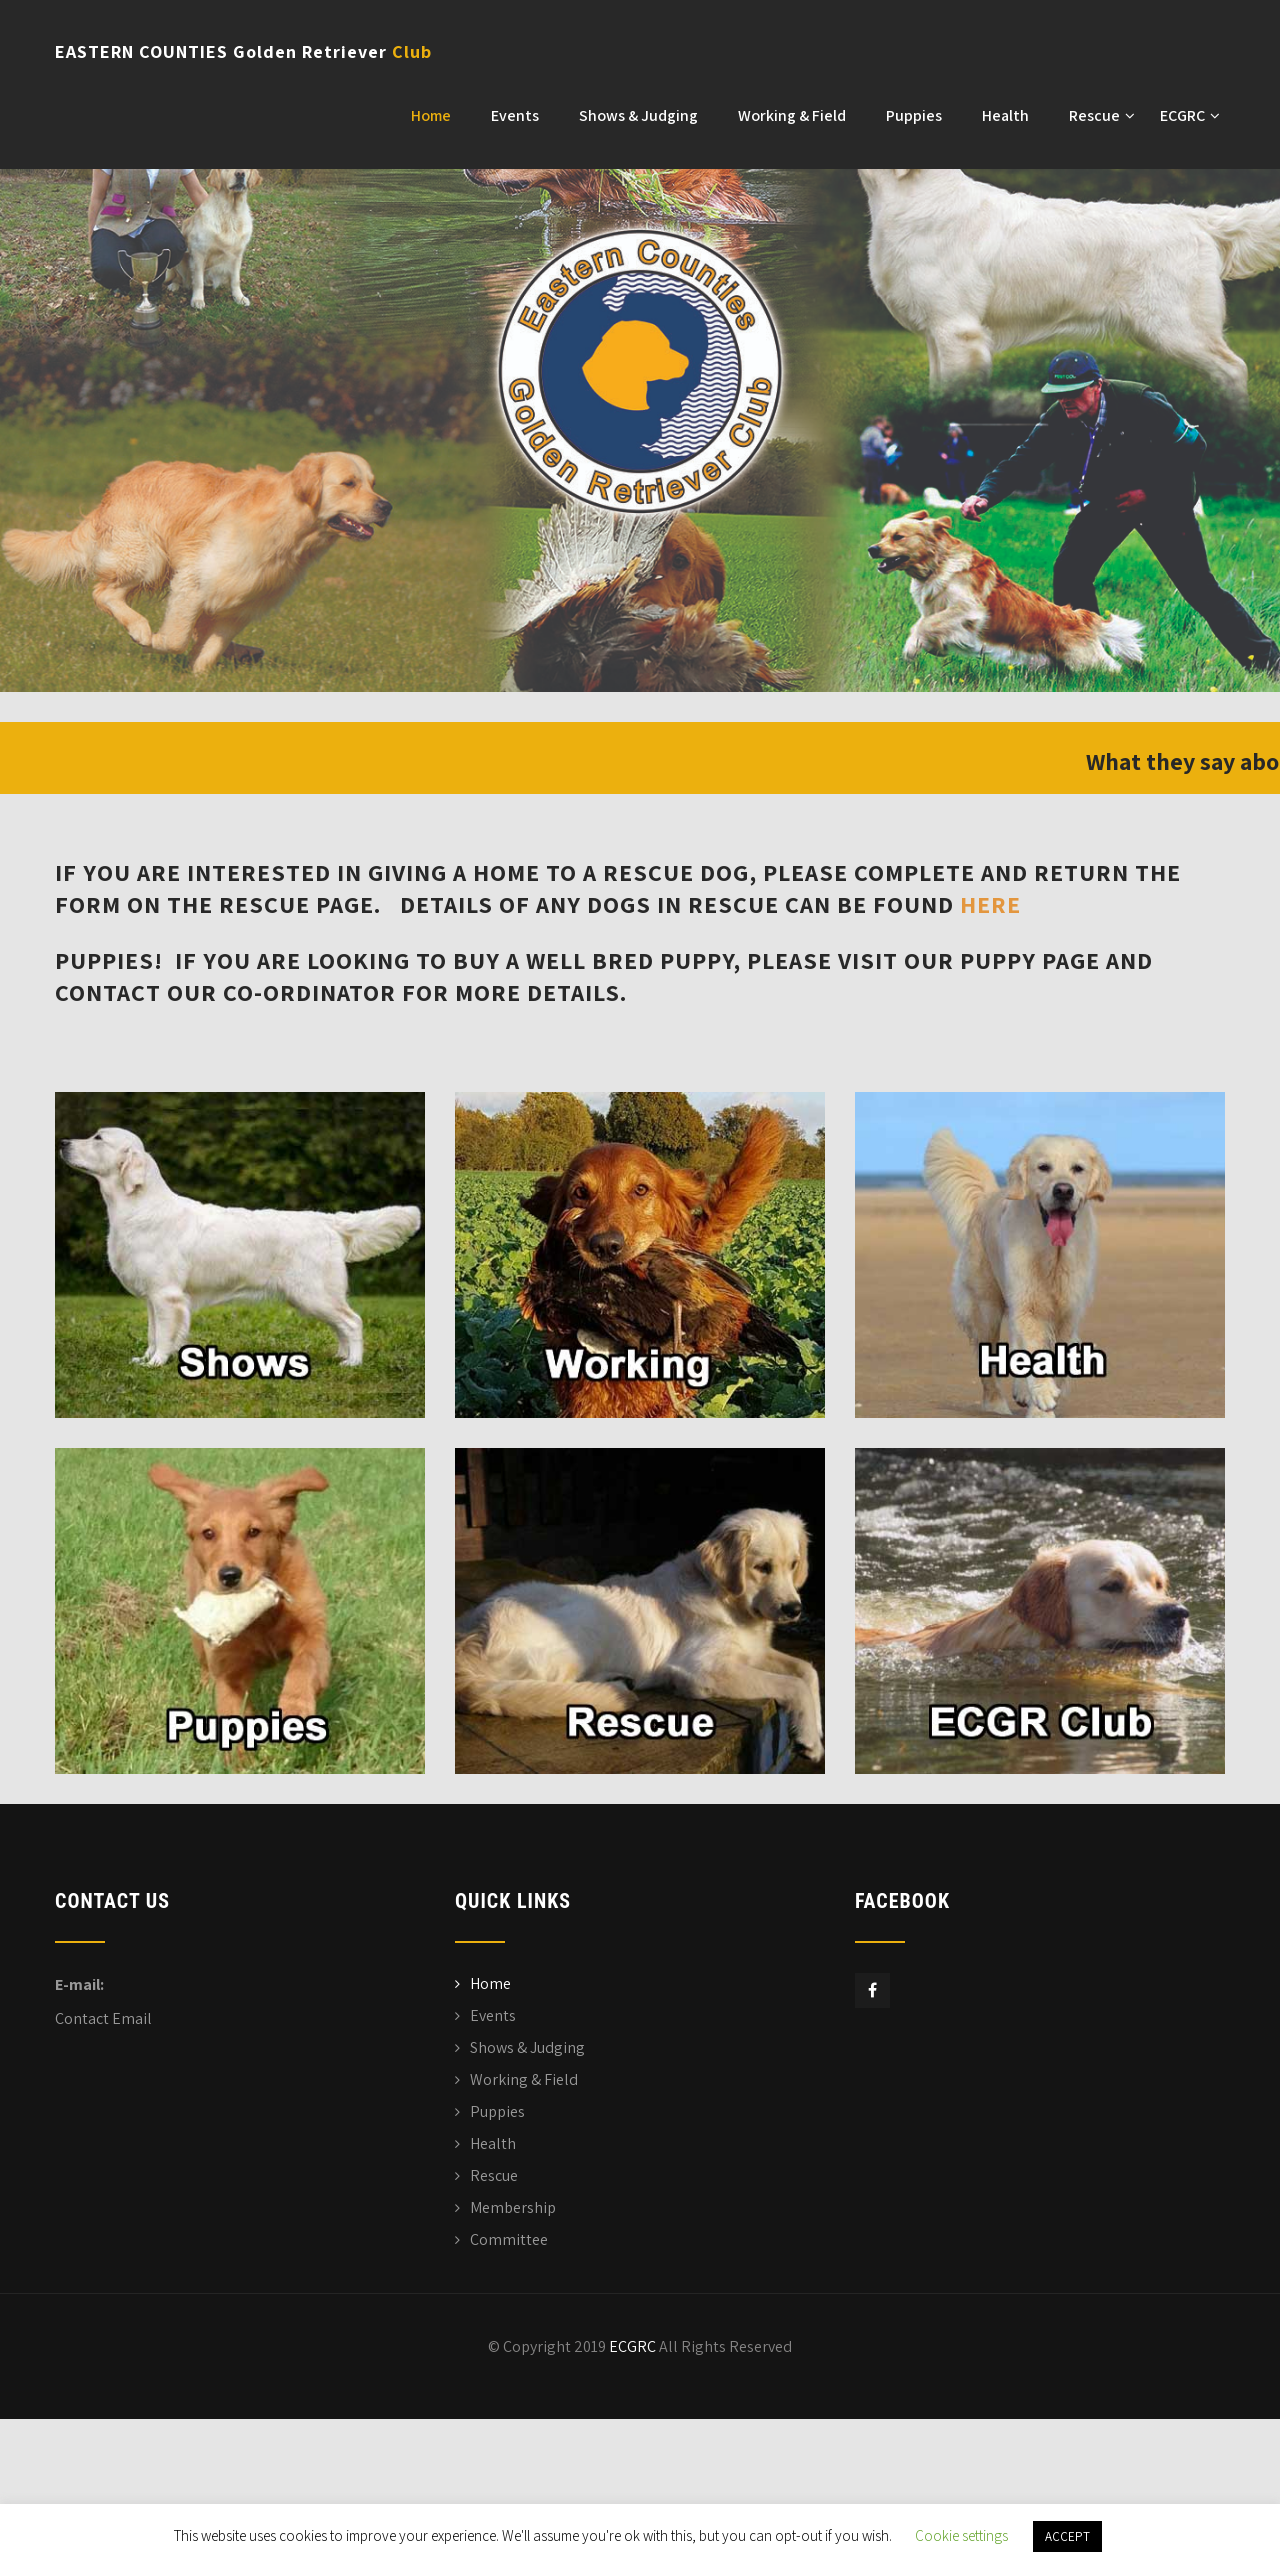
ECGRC (1190, 115)
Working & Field (792, 115)
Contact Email (103, 2018)
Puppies (914, 115)
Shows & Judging (638, 115)
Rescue (1102, 115)
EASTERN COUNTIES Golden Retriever (243, 51)
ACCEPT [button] (1067, 2536)
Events (515, 115)
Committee (509, 2239)
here (990, 904)
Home (431, 115)
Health (1005, 115)
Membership (513, 2207)
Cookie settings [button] (961, 2535)
